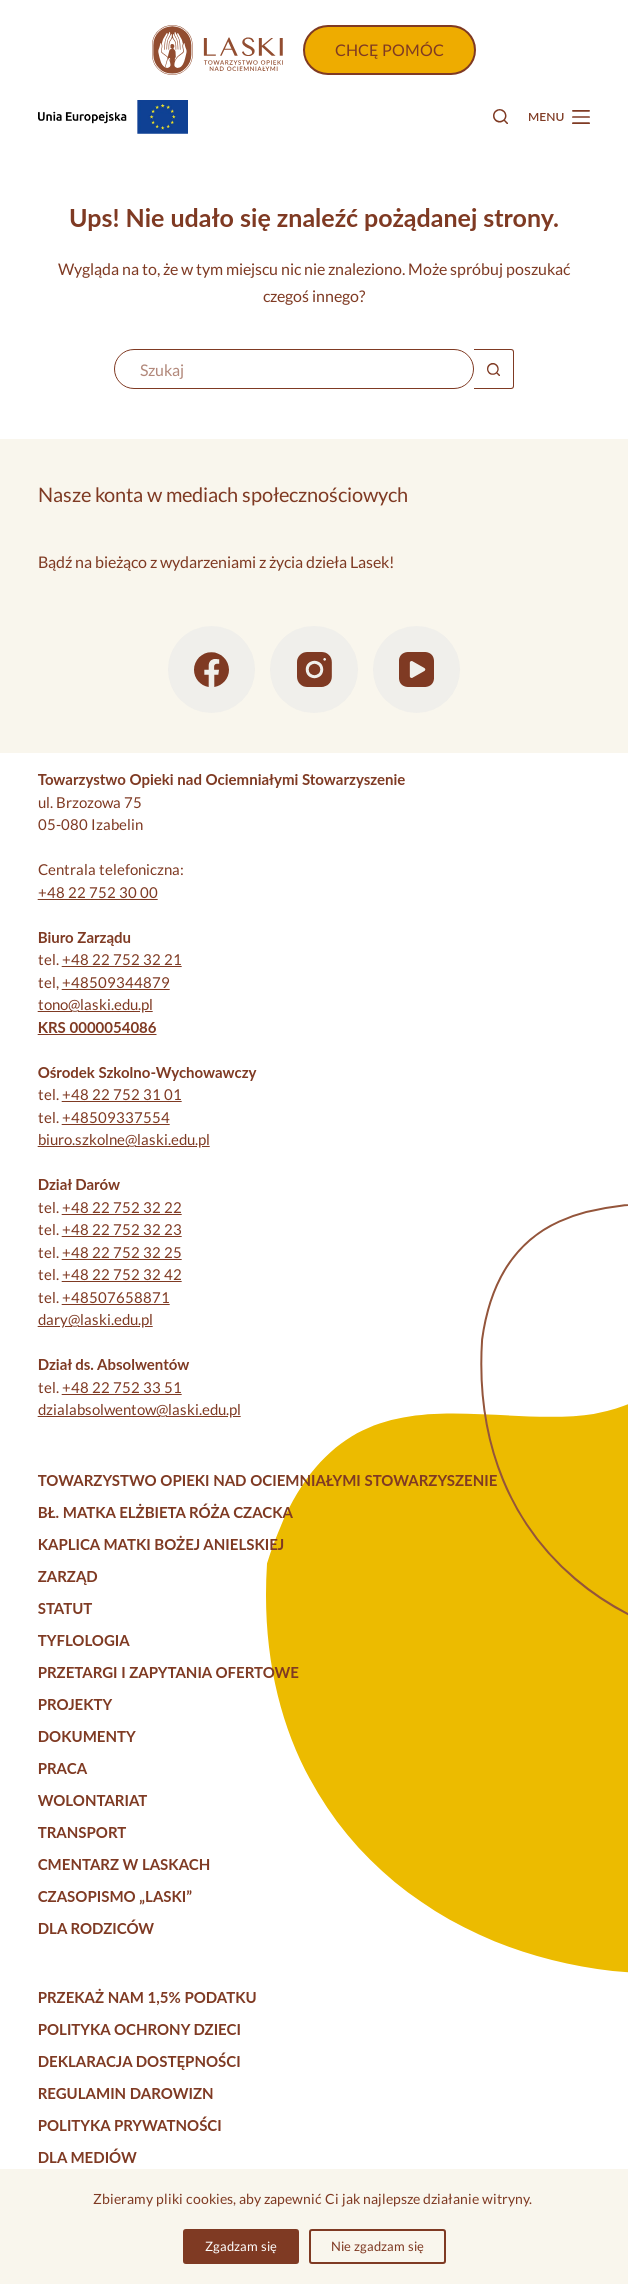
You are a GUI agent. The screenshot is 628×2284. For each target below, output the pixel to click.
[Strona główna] (217, 50)
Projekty (75, 1704)
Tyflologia (84, 1640)
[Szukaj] (500, 116)
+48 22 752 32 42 (122, 1274)
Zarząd (68, 1576)
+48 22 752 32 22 (122, 1207)
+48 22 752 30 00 (98, 892)
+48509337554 (116, 1117)
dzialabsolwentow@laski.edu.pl (139, 1409)
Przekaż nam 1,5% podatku (147, 1997)
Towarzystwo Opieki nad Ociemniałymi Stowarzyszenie (268, 1480)
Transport (82, 1832)
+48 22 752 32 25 (122, 1252)
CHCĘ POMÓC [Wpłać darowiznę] (389, 49)
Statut (65, 1608)
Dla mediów (87, 2157)
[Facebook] (212, 670)
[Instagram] (314, 670)
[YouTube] (417, 670)
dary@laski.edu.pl (95, 1319)
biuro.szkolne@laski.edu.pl (124, 1139)
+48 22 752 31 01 (122, 1094)
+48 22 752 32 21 (122, 959)
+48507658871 (116, 1297)
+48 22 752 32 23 (122, 1229)
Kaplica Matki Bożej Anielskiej (161, 1544)
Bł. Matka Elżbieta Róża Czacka (165, 1512)
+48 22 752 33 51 (122, 1387)
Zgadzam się (241, 2246)
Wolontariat (93, 1800)
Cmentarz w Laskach (124, 1864)
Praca (62, 1768)
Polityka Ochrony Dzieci (139, 2029)
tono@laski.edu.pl (95, 1004)
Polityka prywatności (130, 2125)
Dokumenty (87, 1736)
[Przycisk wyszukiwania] (494, 369)
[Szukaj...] (294, 369)
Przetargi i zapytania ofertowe (168, 1672)
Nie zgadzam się (377, 2246)
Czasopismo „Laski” (115, 1896)
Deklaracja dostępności (139, 2061)
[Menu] (559, 117)
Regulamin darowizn (126, 2093)
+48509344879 (116, 982)
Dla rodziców (96, 1928)
